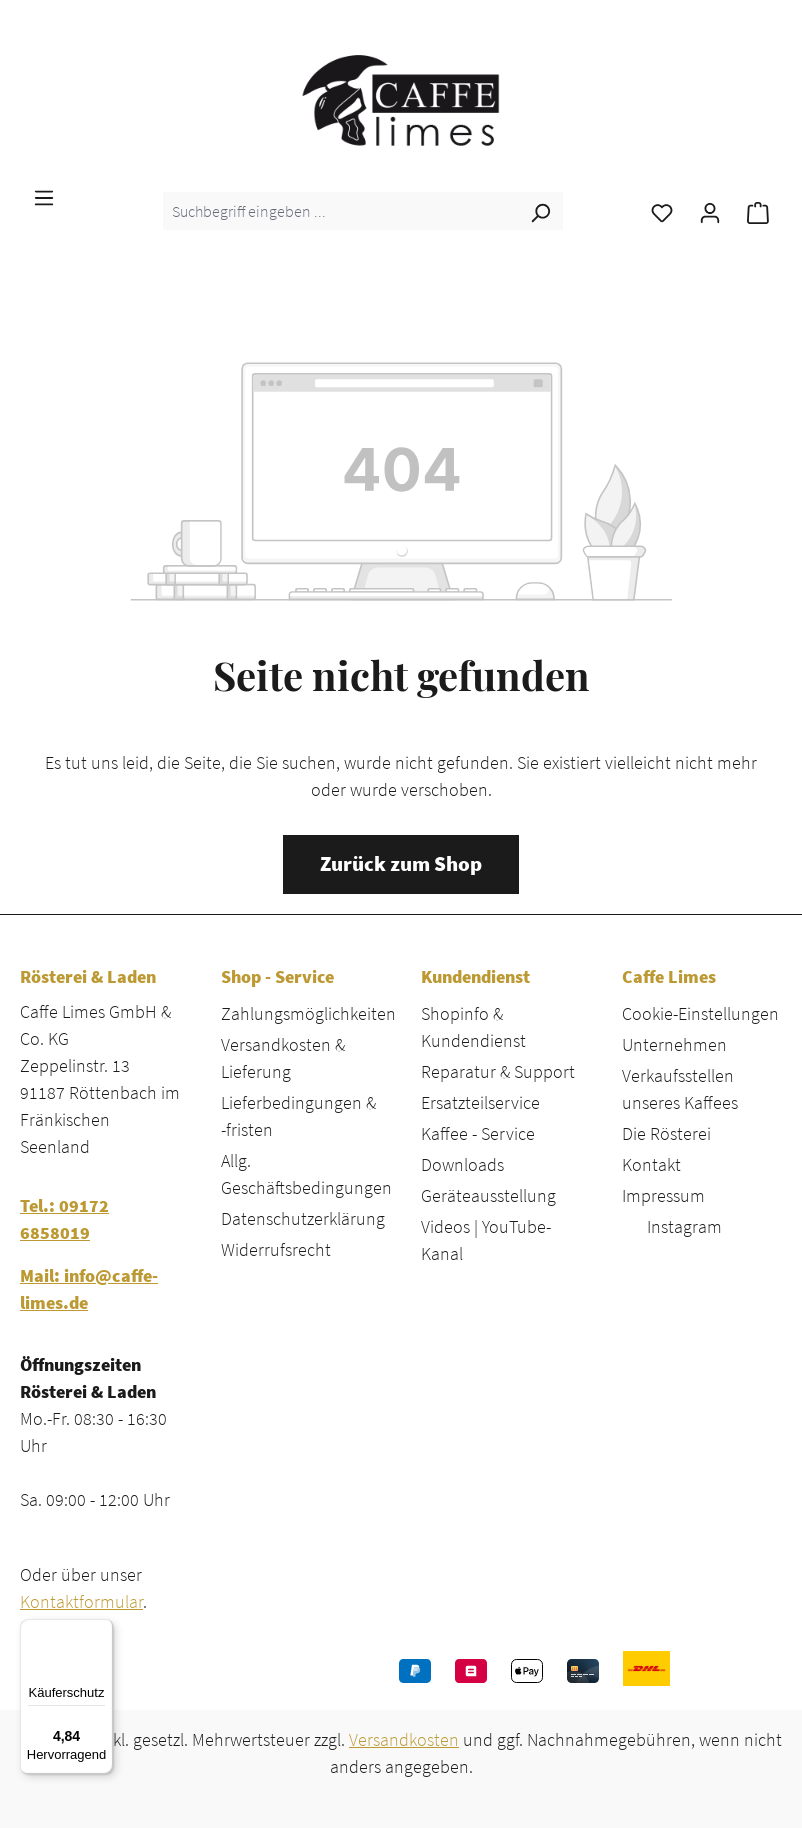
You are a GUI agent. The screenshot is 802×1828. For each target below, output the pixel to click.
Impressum (663, 1195)
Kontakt (651, 1164)
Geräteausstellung (488, 1195)
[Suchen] (540, 211)
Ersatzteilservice (480, 1102)
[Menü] (44, 196)
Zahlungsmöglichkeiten (308, 1013)
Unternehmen (674, 1044)
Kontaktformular (81, 1601)
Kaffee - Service (478, 1133)
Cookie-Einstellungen (700, 1013)
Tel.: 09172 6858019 (64, 1219)
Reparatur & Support (498, 1071)
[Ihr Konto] (710, 211)
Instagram (684, 1226)
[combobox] (340, 211)
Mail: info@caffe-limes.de (89, 1289)
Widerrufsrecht (276, 1249)
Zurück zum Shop (401, 864)
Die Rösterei (666, 1133)
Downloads (462, 1164)
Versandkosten (404, 1739)
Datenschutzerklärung (303, 1218)
